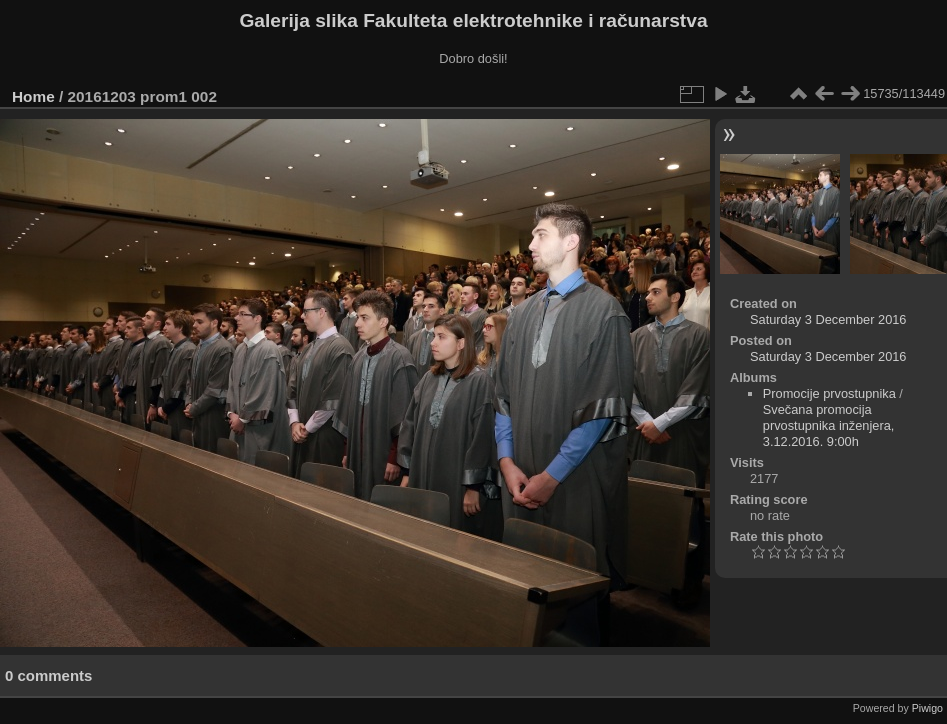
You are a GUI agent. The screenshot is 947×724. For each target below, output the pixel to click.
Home (33, 96)
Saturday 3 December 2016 (828, 319)
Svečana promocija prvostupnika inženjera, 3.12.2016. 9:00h (829, 425)
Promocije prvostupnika (829, 393)
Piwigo (927, 708)
